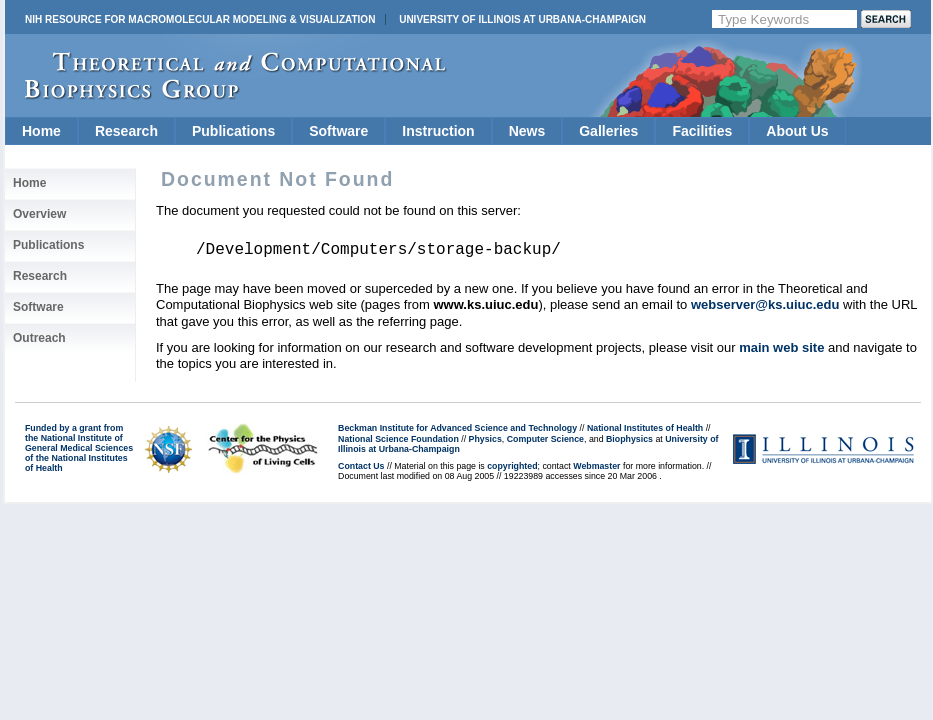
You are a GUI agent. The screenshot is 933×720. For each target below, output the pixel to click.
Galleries (608, 131)
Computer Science (545, 439)
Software (338, 131)
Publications (233, 131)
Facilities (702, 131)
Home (41, 131)
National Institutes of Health (645, 428)
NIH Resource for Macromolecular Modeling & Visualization (200, 19)
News (527, 131)
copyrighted (512, 466)
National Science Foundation (398, 439)
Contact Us (361, 466)
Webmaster (596, 466)
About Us (797, 131)
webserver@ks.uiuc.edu (765, 304)
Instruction (438, 131)
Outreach (39, 338)
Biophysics (629, 439)
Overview (39, 214)
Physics (485, 439)
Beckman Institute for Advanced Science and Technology (457, 428)
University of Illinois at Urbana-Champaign (522, 19)
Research (126, 131)
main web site (781, 347)
